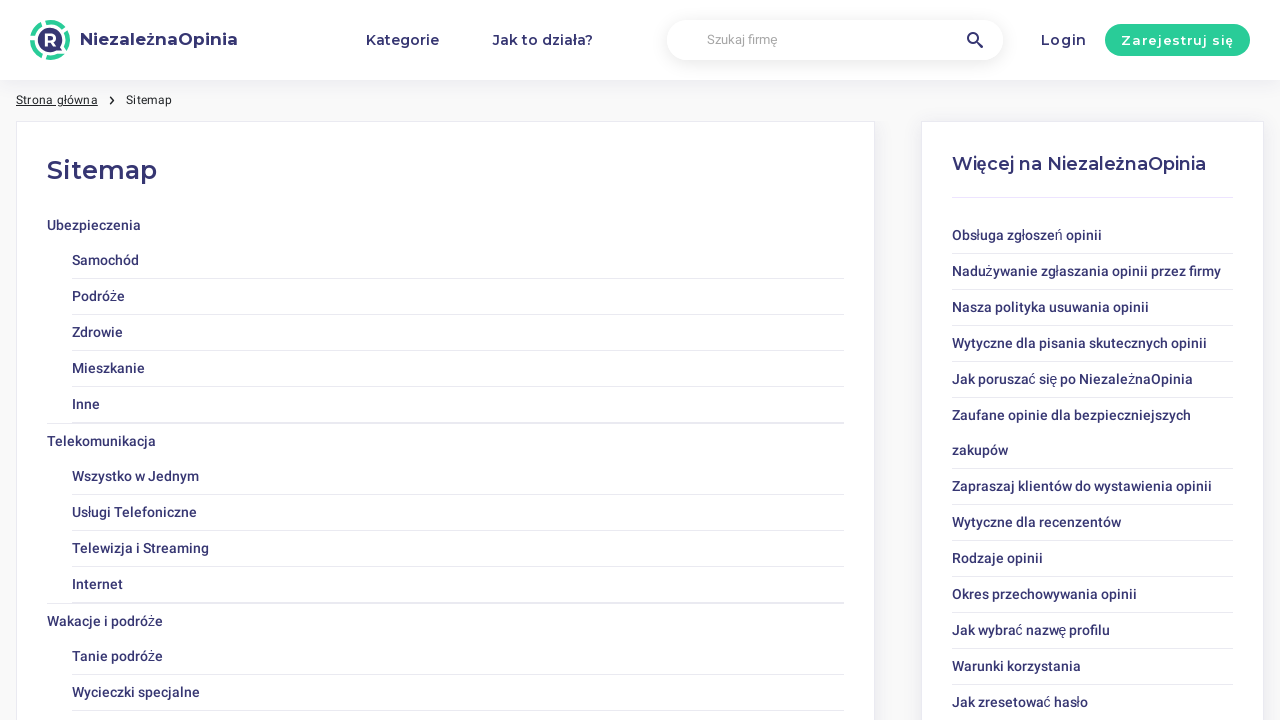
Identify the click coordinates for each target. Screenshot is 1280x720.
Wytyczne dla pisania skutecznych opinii (1079, 343)
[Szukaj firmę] (835, 40)
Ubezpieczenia (94, 225)
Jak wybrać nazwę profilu (1031, 630)
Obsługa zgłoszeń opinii (1027, 235)
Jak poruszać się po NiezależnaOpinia (1073, 379)
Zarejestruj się (1177, 40)
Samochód (105, 260)
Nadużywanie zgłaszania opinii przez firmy (1086, 271)
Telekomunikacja (101, 441)
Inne (86, 404)
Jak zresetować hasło (1020, 702)
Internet (97, 584)
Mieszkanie (108, 368)
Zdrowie (97, 332)
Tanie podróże (117, 656)
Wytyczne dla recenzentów (1036, 522)
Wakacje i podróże (105, 621)
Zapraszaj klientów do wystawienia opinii (1082, 486)
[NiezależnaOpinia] (134, 40)
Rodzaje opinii (997, 558)
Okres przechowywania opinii (1044, 594)
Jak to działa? (543, 40)
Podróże (98, 296)
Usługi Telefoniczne (134, 512)
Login (1064, 40)
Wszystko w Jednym (135, 476)
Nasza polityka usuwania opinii (1050, 307)
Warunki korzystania (1016, 666)
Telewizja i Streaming (140, 548)
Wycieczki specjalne (136, 692)
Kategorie (402, 40)
